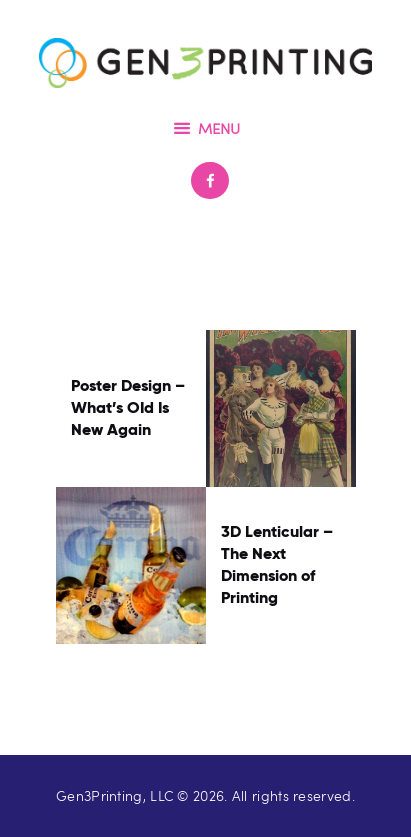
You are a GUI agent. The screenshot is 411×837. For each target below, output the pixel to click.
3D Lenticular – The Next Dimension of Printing (277, 564)
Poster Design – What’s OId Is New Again (128, 407)
